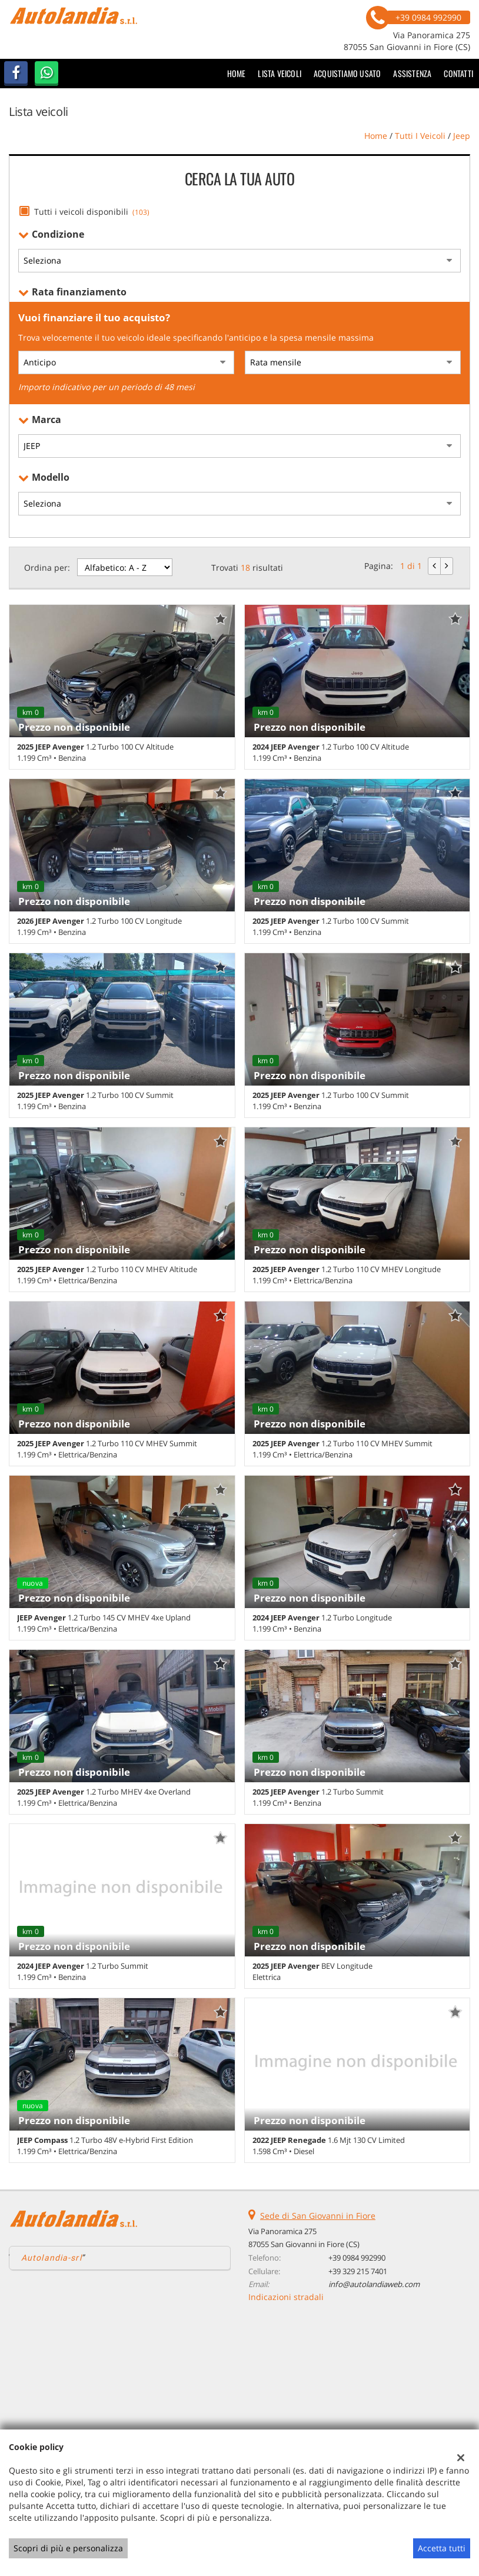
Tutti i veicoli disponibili (91, 211)
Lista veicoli (279, 73)
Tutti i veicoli (420, 135)
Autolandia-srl (51, 2257)
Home (236, 73)
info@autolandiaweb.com (374, 2284)
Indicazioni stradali (286, 2296)
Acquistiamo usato (347, 73)
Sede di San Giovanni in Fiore (317, 2215)
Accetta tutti (441, 2548)
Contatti (458, 73)
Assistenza (412, 73)
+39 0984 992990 (356, 2257)
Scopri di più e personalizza (68, 2548)
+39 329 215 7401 (357, 2271)
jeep (461, 135)
